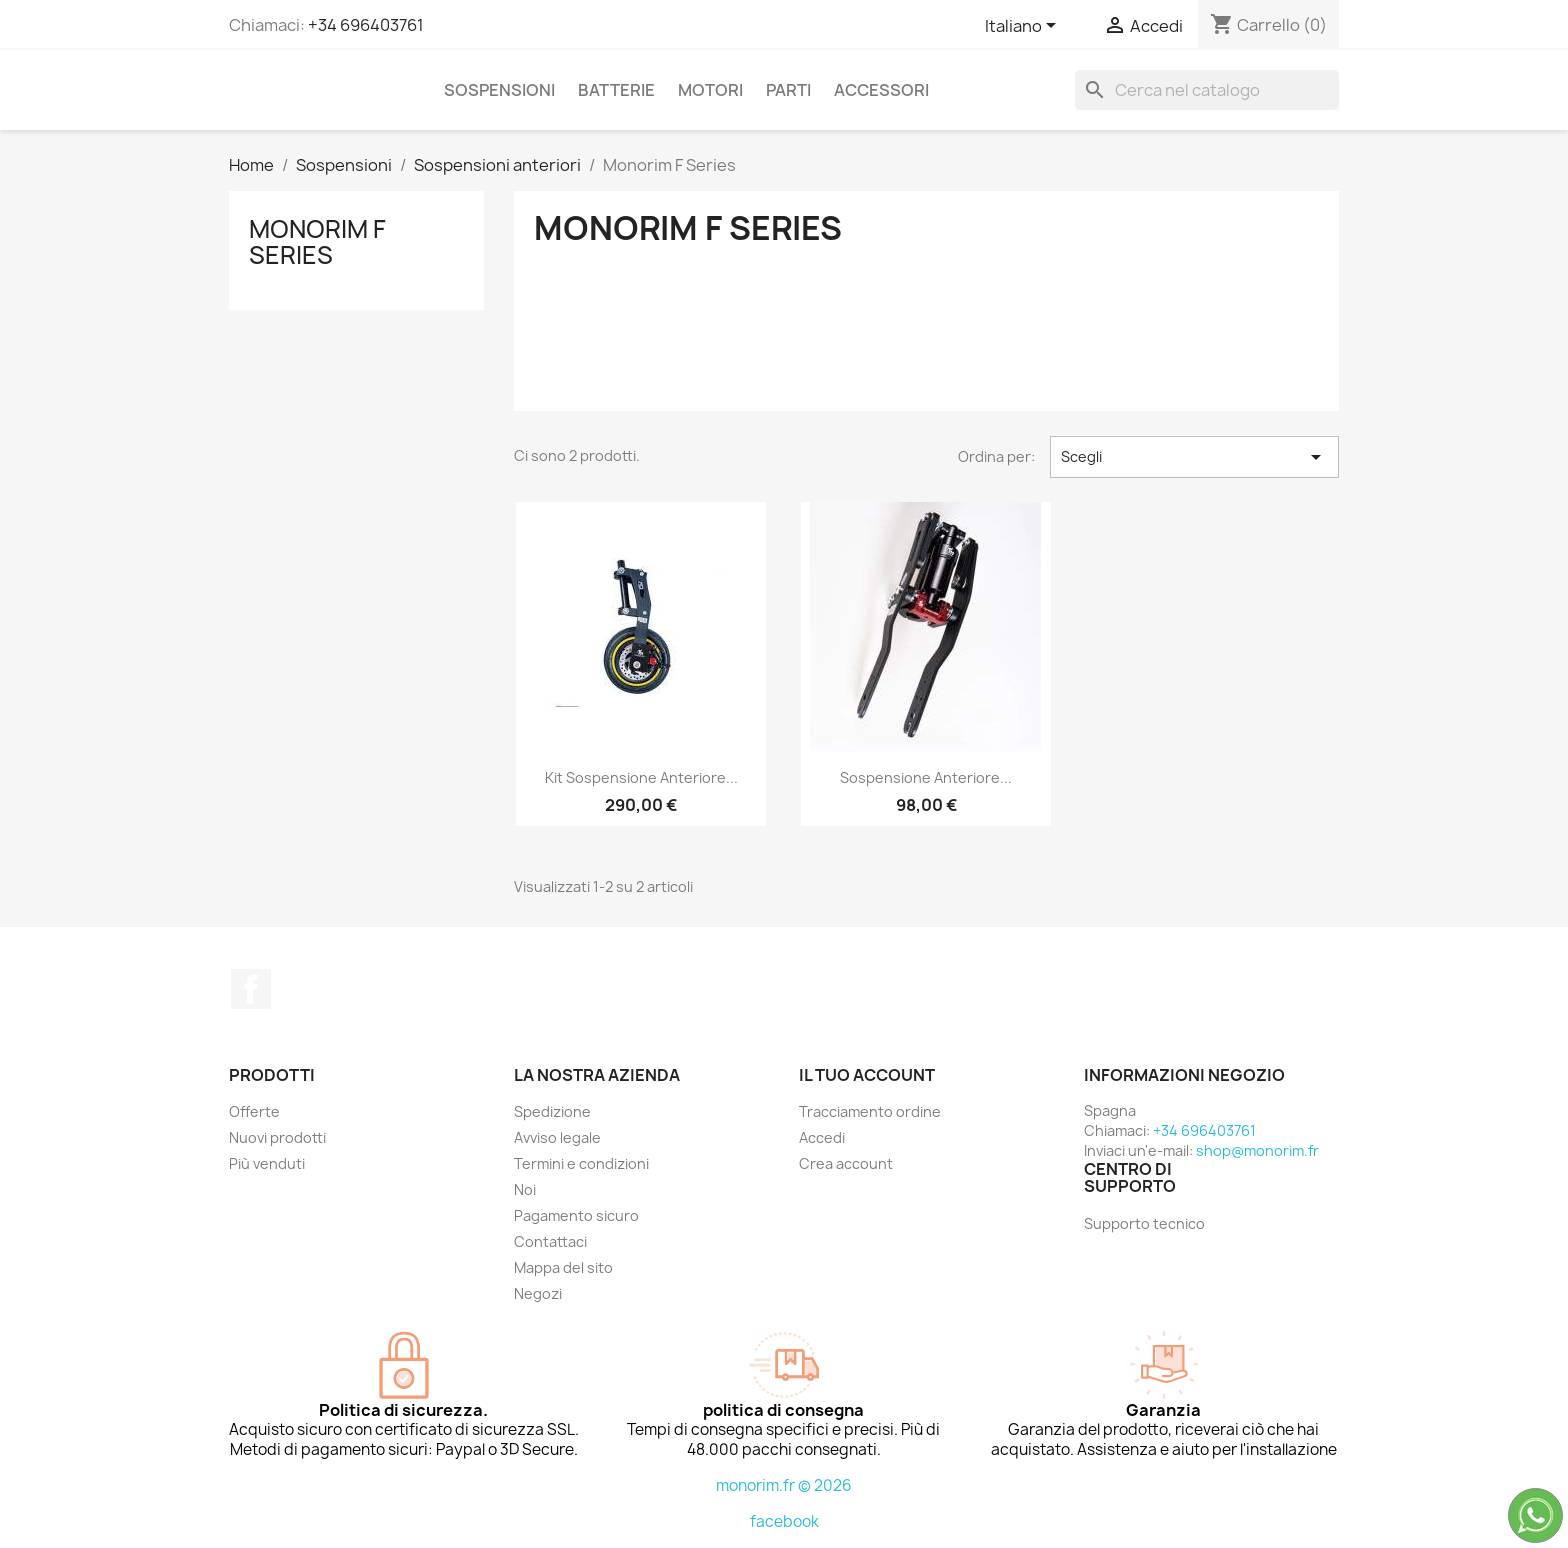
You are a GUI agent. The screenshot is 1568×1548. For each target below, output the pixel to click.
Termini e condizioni (581, 1163)
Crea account (846, 1163)
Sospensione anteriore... (926, 777)
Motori (710, 90)
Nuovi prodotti (277, 1137)
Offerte (254, 1111)
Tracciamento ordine (870, 1111)
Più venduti (267, 1163)
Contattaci (550, 1241)
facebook (784, 1521)
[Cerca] (1207, 90)
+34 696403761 (366, 25)
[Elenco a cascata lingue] (1024, 27)
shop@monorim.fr (1257, 1150)
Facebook (251, 989)
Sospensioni (499, 90)
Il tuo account (867, 1075)
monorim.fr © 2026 (784, 1485)
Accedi (822, 1137)
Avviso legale (557, 1137)
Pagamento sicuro (576, 1215)
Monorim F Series (317, 242)
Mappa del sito (563, 1267)
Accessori (881, 90)
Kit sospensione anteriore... (641, 777)
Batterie (616, 90)
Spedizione (552, 1111)
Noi (525, 1189)
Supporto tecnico (1144, 1223)
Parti (788, 90)
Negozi (538, 1293)
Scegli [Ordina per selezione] (1194, 457)
